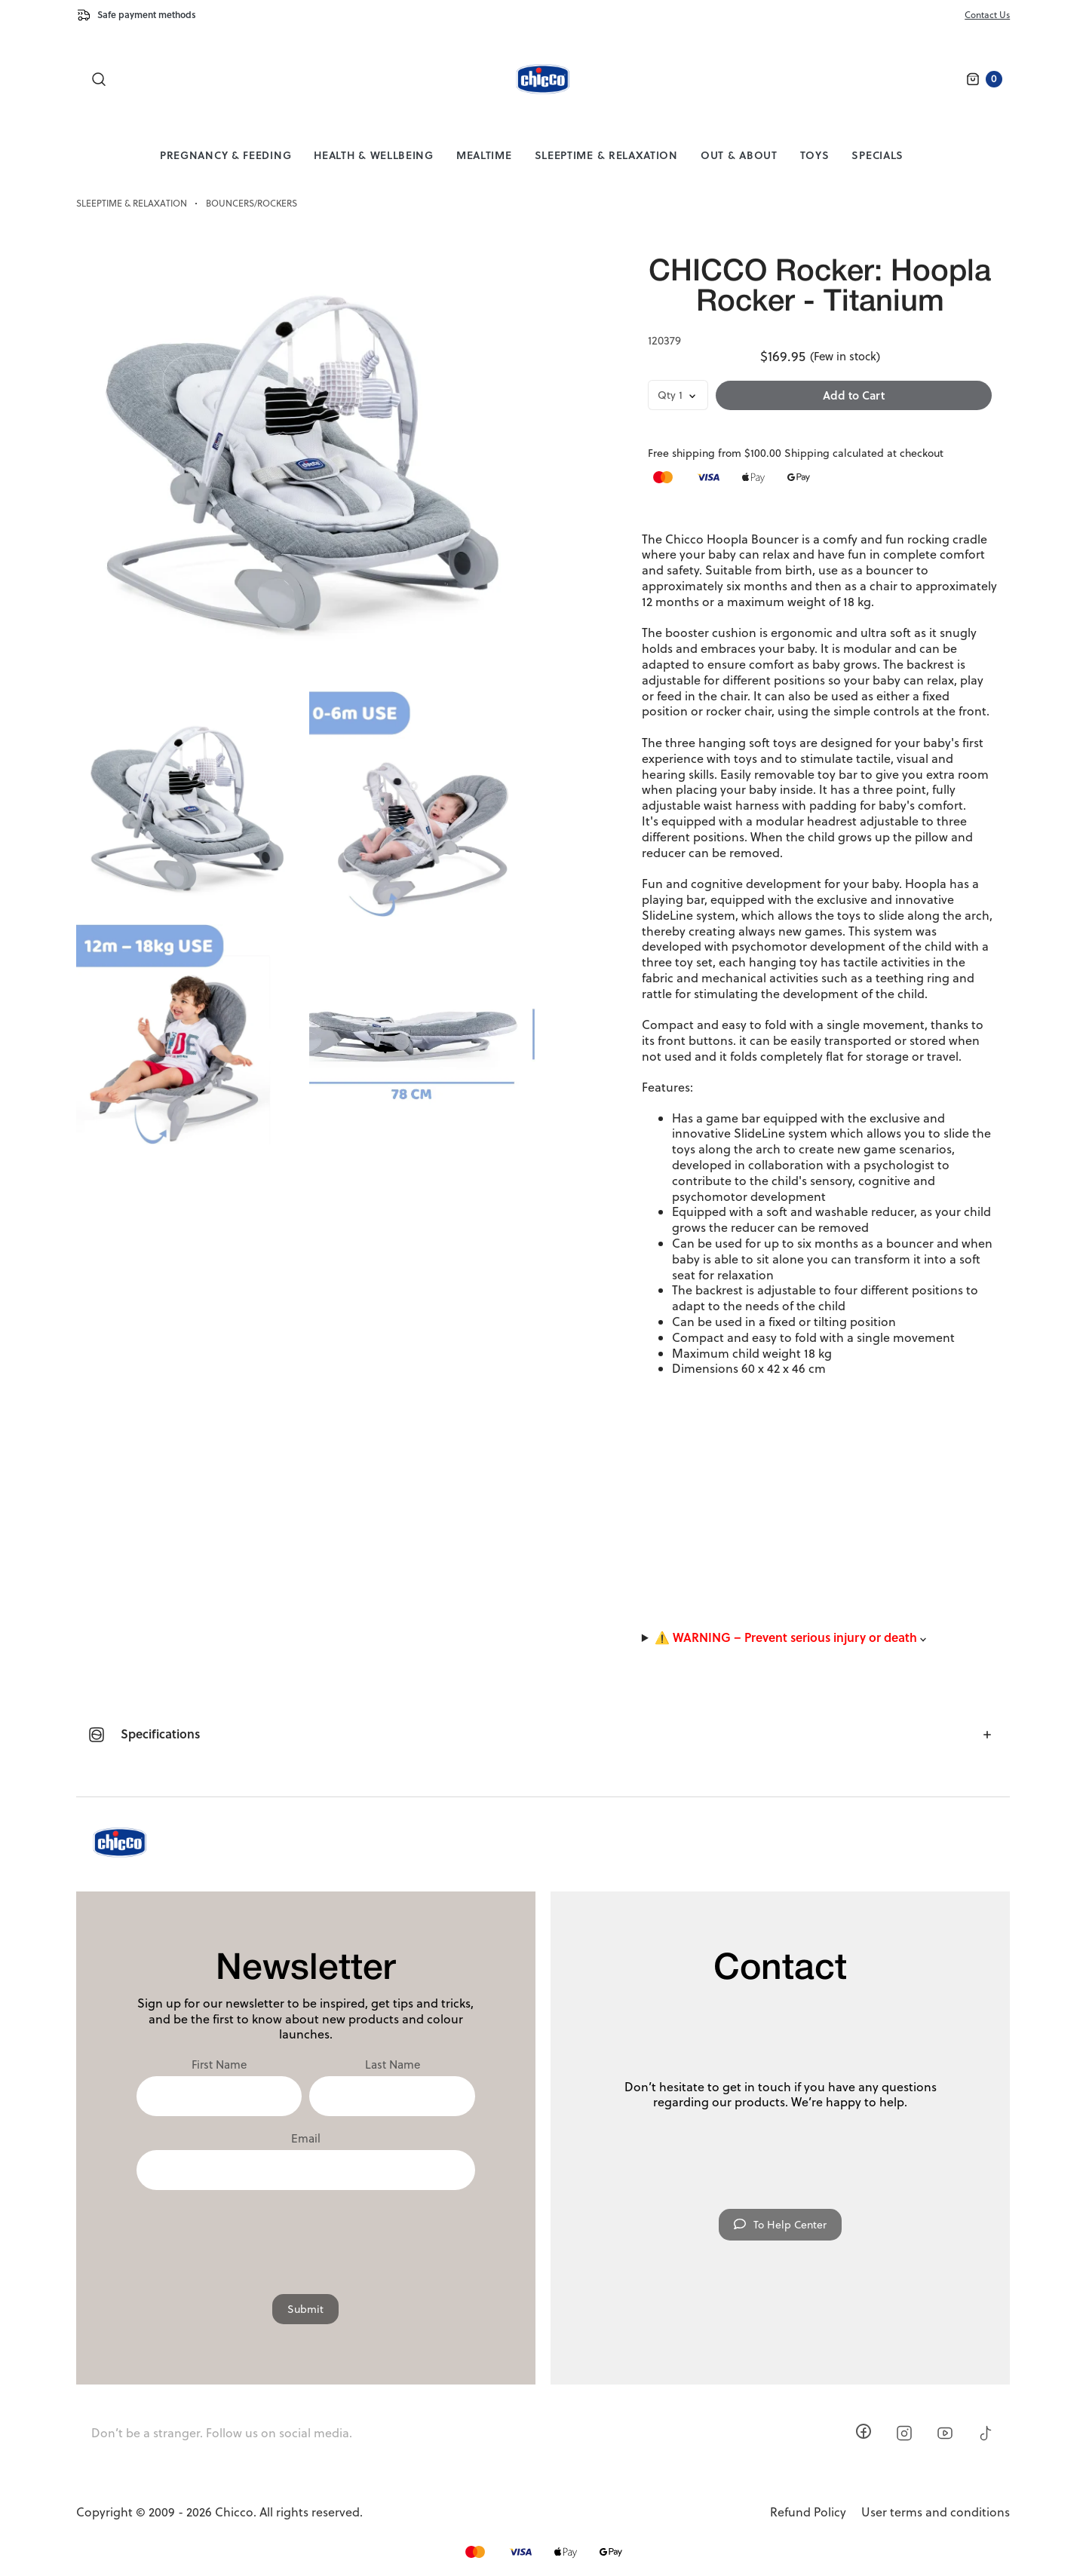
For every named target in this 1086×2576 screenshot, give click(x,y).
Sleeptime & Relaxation (606, 155)
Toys (815, 155)
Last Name (392, 2064)
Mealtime (484, 155)
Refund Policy (808, 2512)
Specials (877, 155)
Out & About (739, 155)
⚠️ (790, 1638)
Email (306, 2138)
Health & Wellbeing (374, 155)
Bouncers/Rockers (251, 204)
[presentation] (305, 2234)
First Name (219, 2064)
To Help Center (780, 2224)
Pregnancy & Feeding (225, 155)
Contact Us (987, 14)
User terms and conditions (935, 2512)
